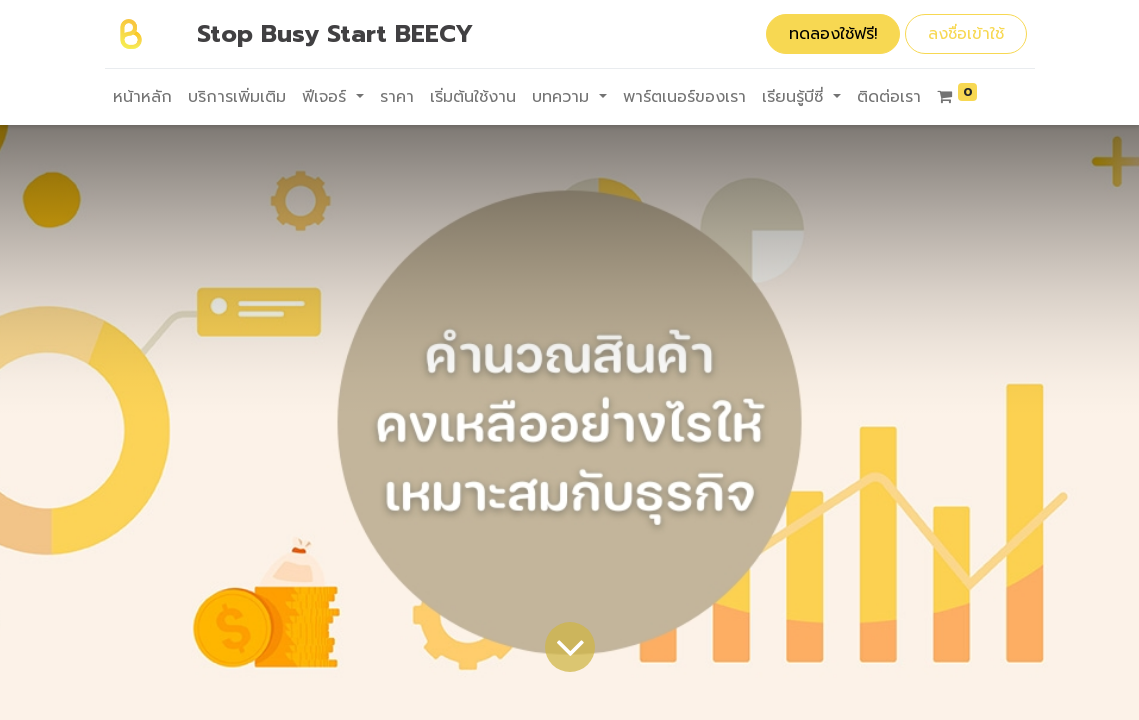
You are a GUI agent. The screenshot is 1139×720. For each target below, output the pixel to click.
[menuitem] (142, 97)
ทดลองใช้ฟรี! (833, 34)
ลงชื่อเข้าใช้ (966, 34)
